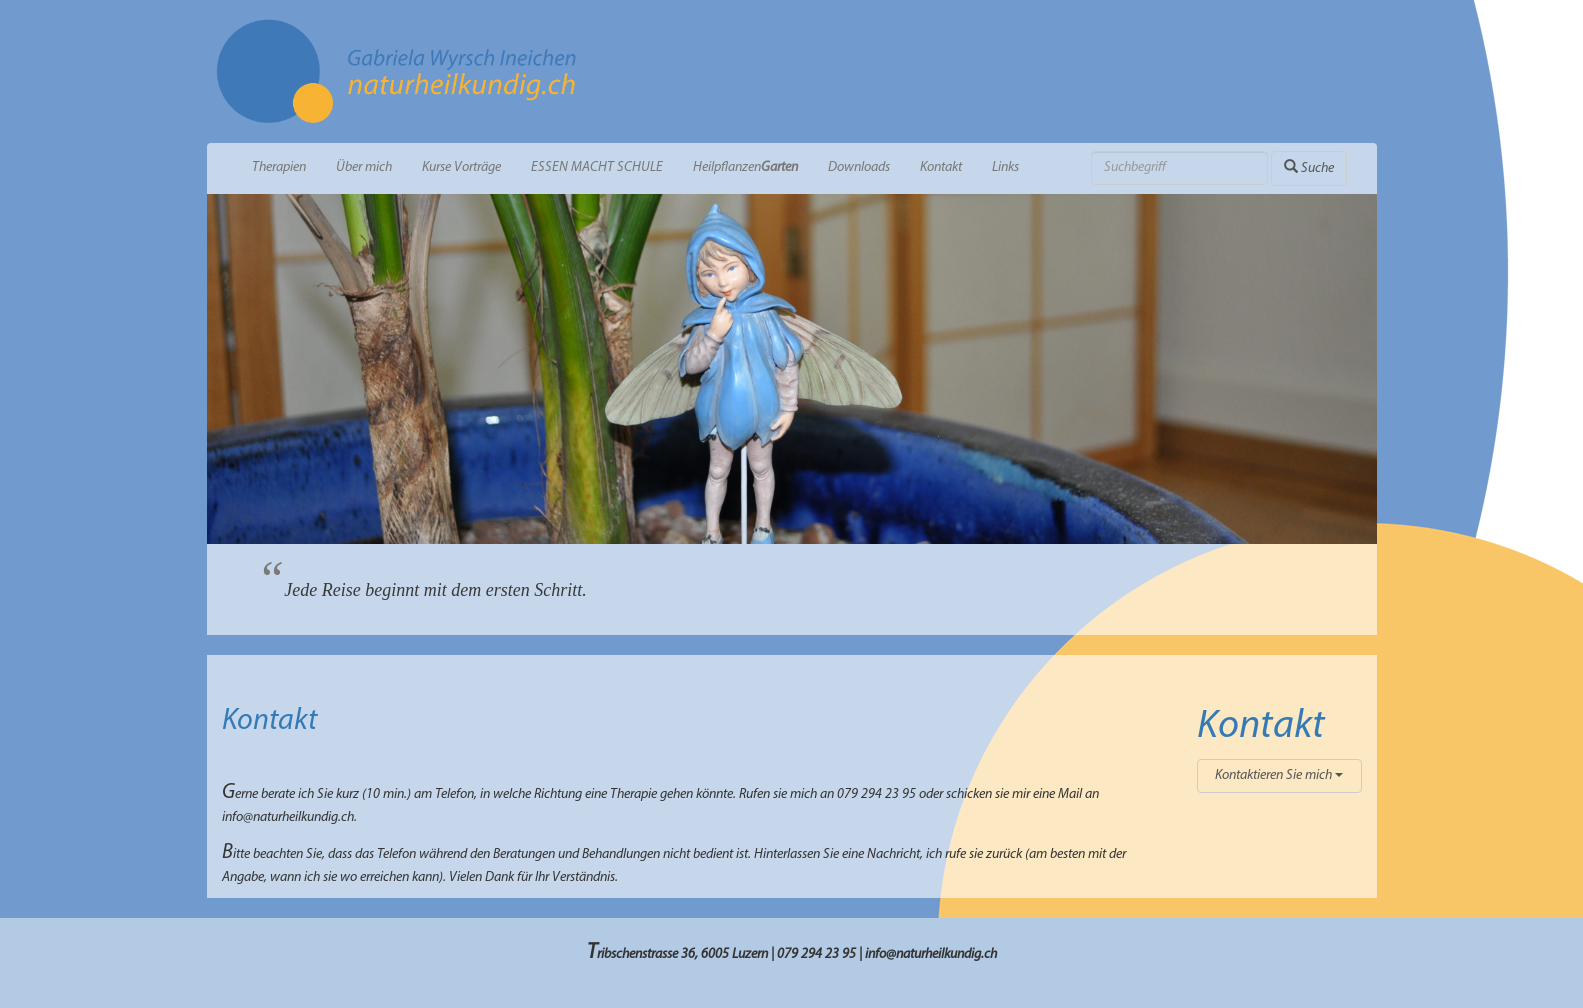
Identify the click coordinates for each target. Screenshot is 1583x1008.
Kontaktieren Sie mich (1279, 775)
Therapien (279, 167)
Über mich (364, 167)
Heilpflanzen (745, 167)
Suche (1309, 167)
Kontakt (941, 167)
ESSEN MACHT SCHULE (597, 167)
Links (1005, 167)
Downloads (859, 167)
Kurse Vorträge (461, 167)
